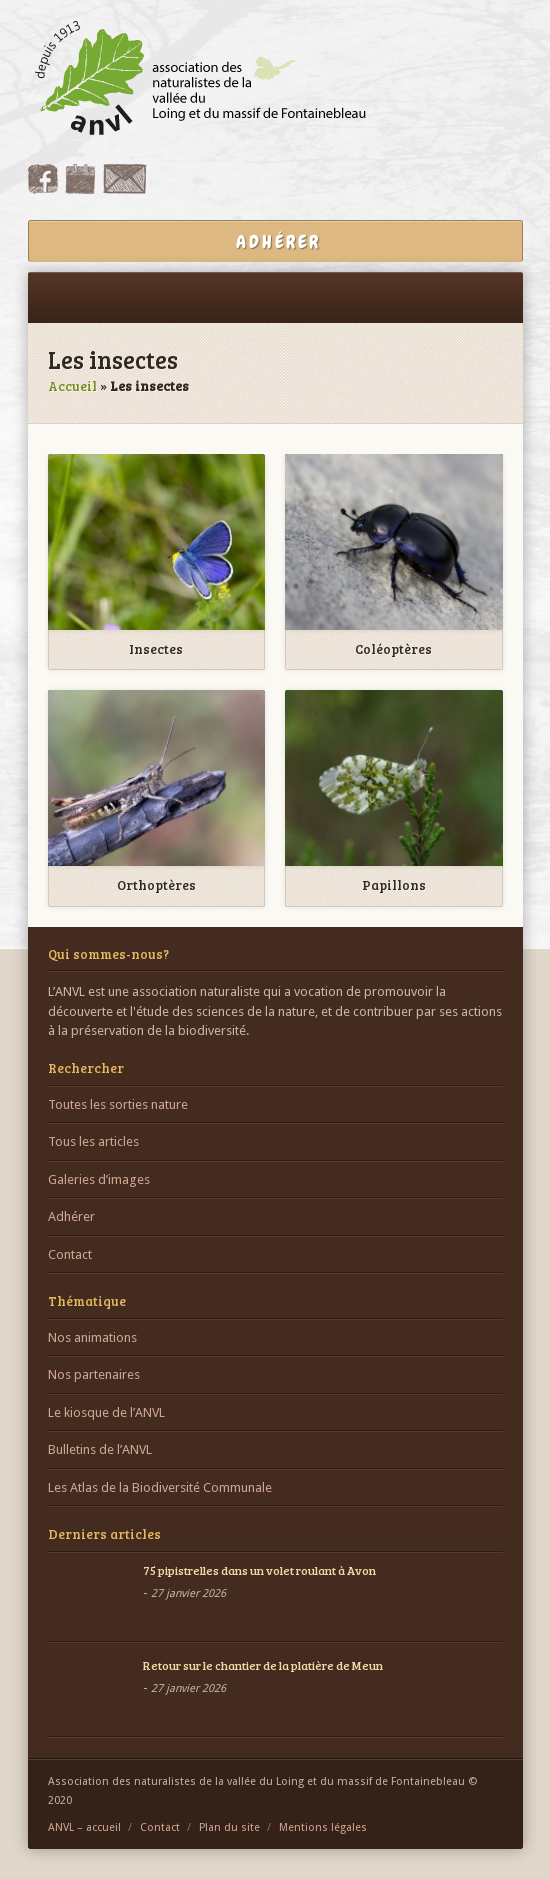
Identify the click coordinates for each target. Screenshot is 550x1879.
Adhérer (71, 1216)
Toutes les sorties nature (118, 1104)
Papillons (394, 886)
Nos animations (92, 1337)
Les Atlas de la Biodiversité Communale (160, 1487)
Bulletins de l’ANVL (100, 1449)
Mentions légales (323, 1827)
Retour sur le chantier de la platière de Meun (263, 1665)
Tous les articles (93, 1141)
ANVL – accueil (84, 1827)
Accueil (72, 386)
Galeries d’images (99, 1179)
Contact (70, 1254)
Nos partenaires (94, 1374)
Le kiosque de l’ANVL (106, 1412)
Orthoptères (156, 886)
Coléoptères (393, 650)
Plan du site (229, 1827)
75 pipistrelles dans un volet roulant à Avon (259, 1570)
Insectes (156, 650)
